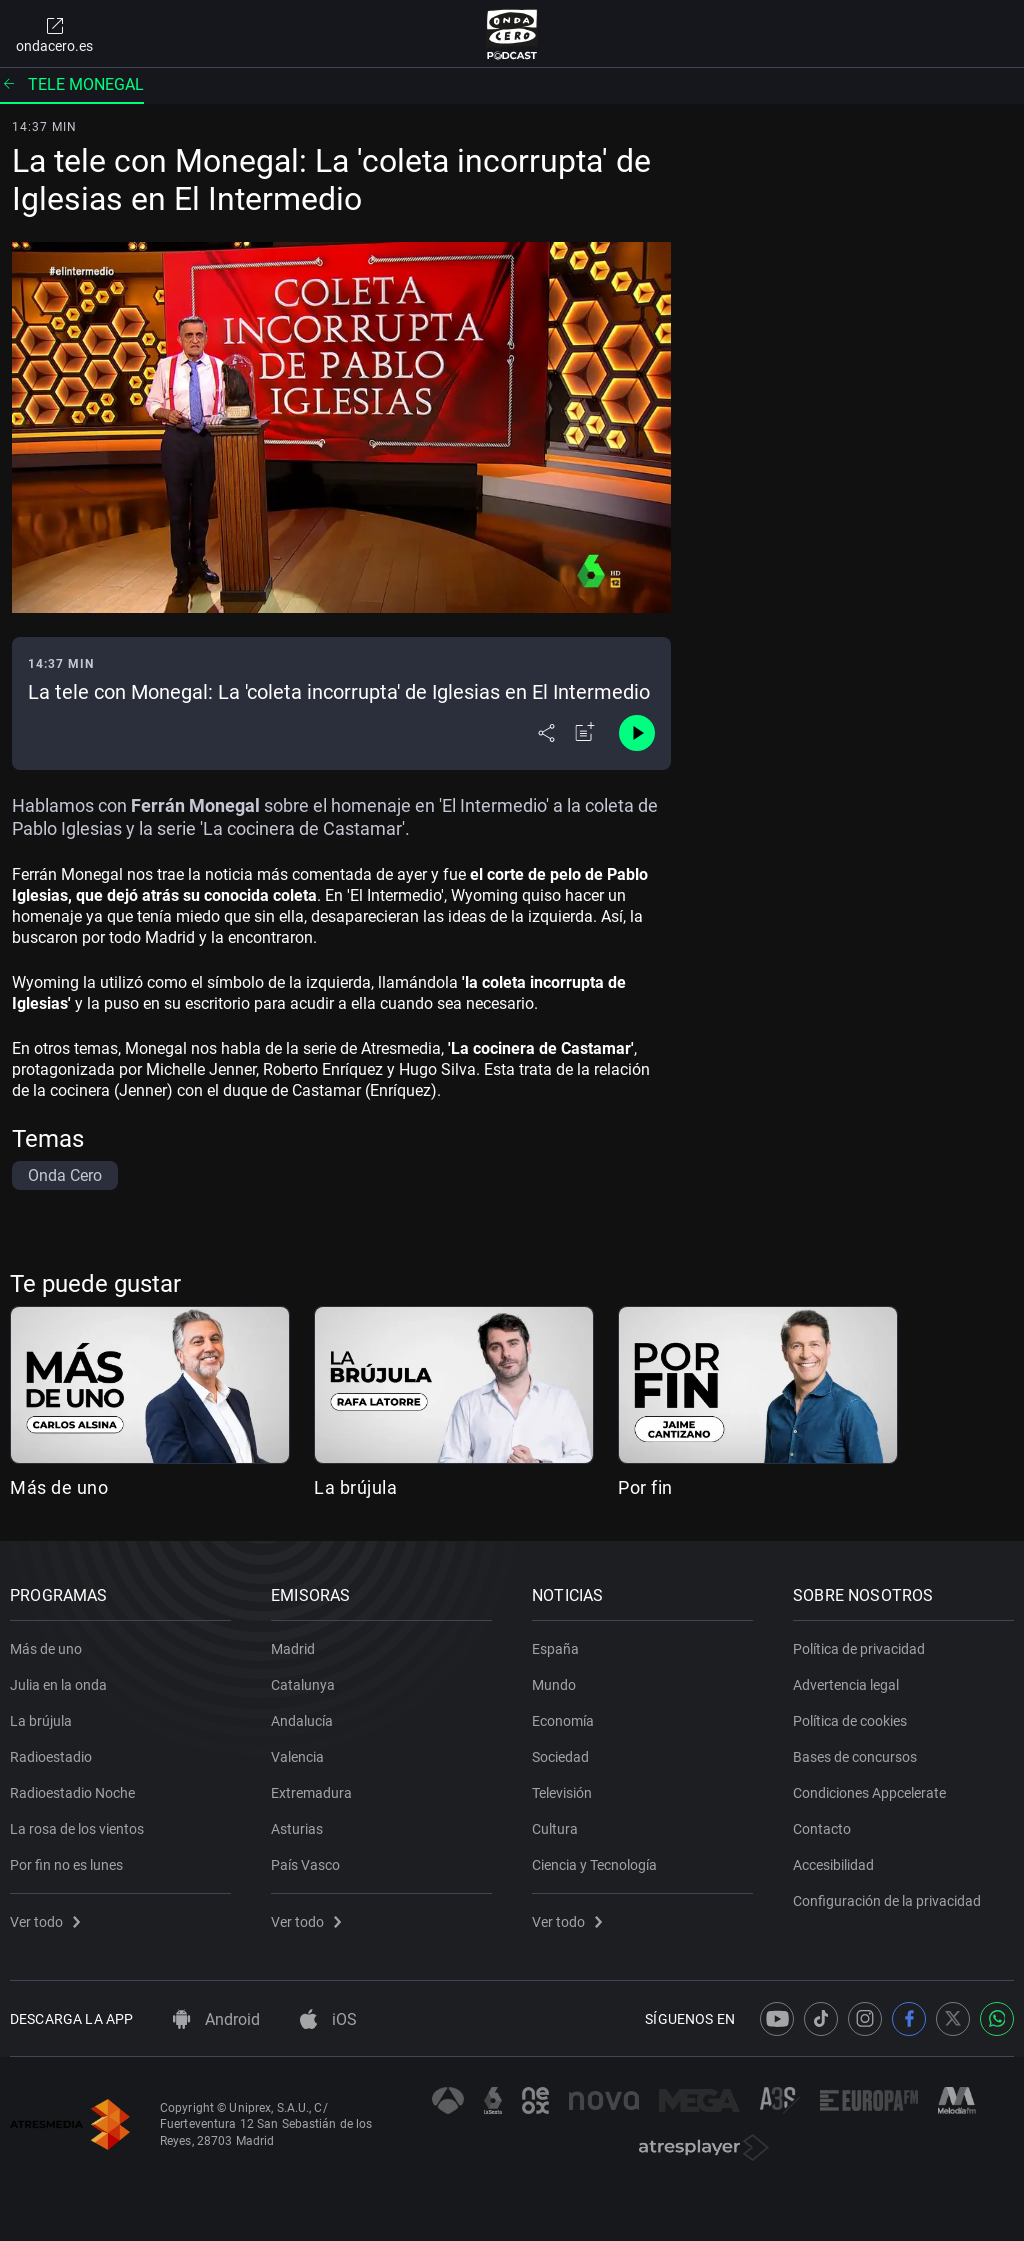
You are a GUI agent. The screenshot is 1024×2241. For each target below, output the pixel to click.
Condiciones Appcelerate (869, 1793)
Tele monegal (72, 84)
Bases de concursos (855, 1757)
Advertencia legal (846, 1685)
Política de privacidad (859, 1649)
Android (216, 2019)
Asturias (297, 1829)
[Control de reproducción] (637, 733)
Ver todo (45, 1922)
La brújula (355, 1487)
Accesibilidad (833, 1865)
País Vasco (305, 1865)
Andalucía (302, 1721)
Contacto (822, 1829)
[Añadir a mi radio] (585, 733)
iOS (328, 2019)
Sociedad (560, 1757)
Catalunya (303, 1685)
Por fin (645, 1487)
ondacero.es (54, 34)
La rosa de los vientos (77, 1829)
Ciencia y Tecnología (594, 1865)
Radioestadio (51, 1757)
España (555, 1649)
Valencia (297, 1757)
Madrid (293, 1649)
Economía (563, 1721)
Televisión (562, 1793)
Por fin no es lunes (66, 1865)
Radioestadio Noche (72, 1793)
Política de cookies (850, 1721)
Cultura (555, 1829)
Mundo (554, 1685)
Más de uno (59, 1487)
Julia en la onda (58, 1685)
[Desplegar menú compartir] (546, 733)
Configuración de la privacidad (887, 1901)
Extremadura (311, 1793)
